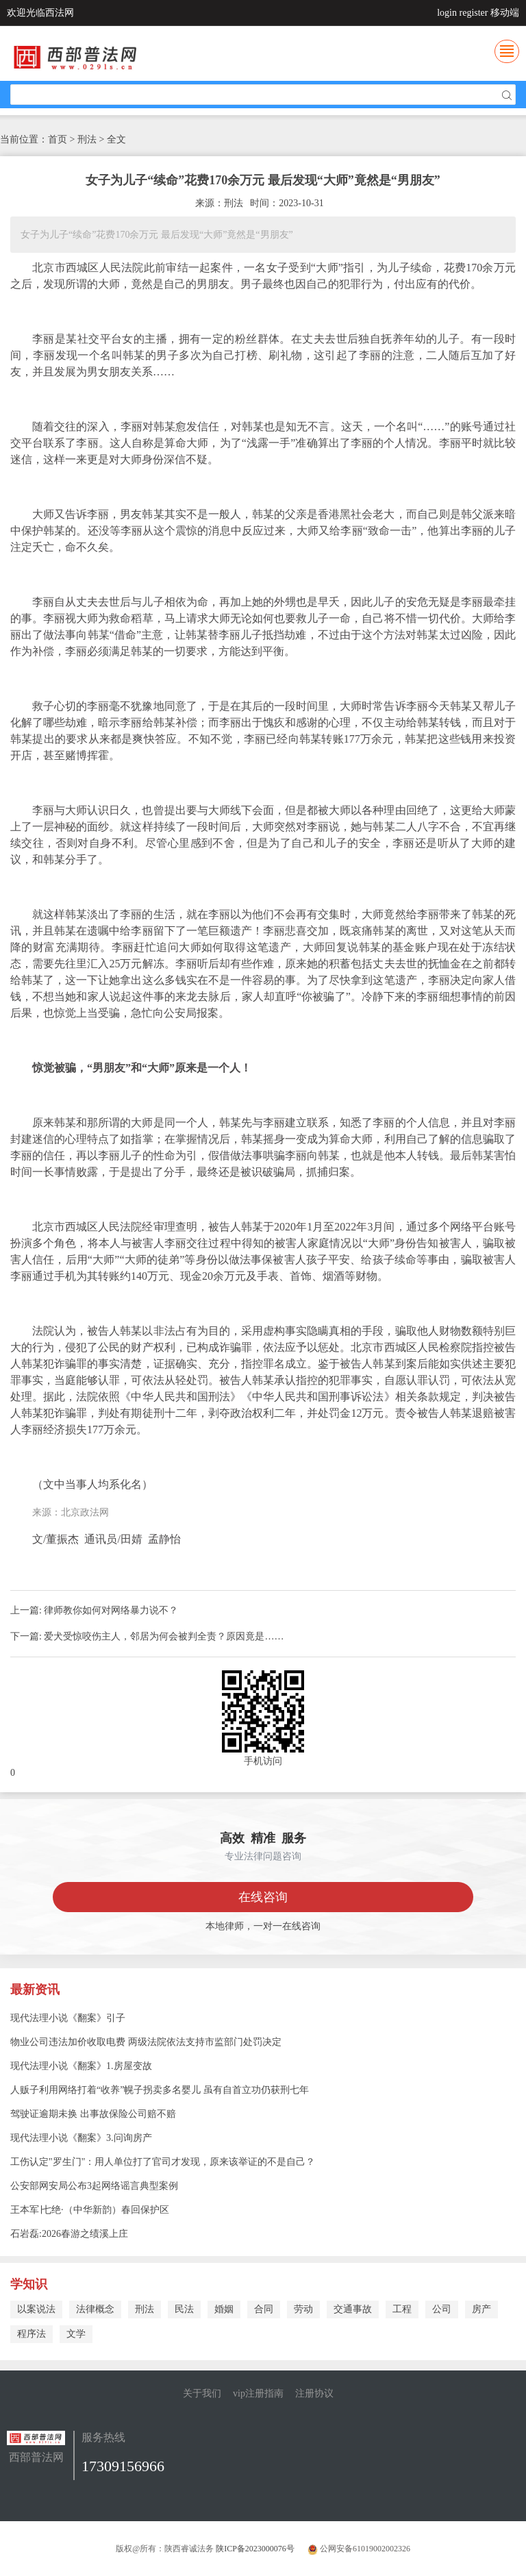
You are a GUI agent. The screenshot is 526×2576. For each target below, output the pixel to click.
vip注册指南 (258, 2393)
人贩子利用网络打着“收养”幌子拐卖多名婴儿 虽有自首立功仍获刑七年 (159, 2090)
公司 (441, 2309)
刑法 (144, 2309)
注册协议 (314, 2393)
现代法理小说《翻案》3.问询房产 (81, 2138)
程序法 (31, 2334)
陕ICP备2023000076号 (255, 2548)
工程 (402, 2309)
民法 (184, 2309)
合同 (263, 2309)
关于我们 (202, 2393)
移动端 (504, 13)
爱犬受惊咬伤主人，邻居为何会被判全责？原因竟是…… (164, 1636)
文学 (76, 2334)
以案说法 (36, 2309)
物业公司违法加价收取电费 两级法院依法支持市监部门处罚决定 (145, 2042)
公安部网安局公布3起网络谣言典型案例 (94, 2186)
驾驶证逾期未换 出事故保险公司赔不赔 (93, 2114)
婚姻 (224, 2309)
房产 (481, 2309)
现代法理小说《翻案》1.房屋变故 (81, 2066)
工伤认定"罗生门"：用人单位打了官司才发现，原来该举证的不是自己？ (162, 2162)
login (447, 13)
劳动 (303, 2309)
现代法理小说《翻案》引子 (67, 2018)
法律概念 (95, 2309)
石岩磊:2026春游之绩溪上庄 (69, 2234)
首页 (57, 139)
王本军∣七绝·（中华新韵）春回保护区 (89, 2210)
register (474, 13)
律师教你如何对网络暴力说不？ (111, 1610)
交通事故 (353, 2309)
